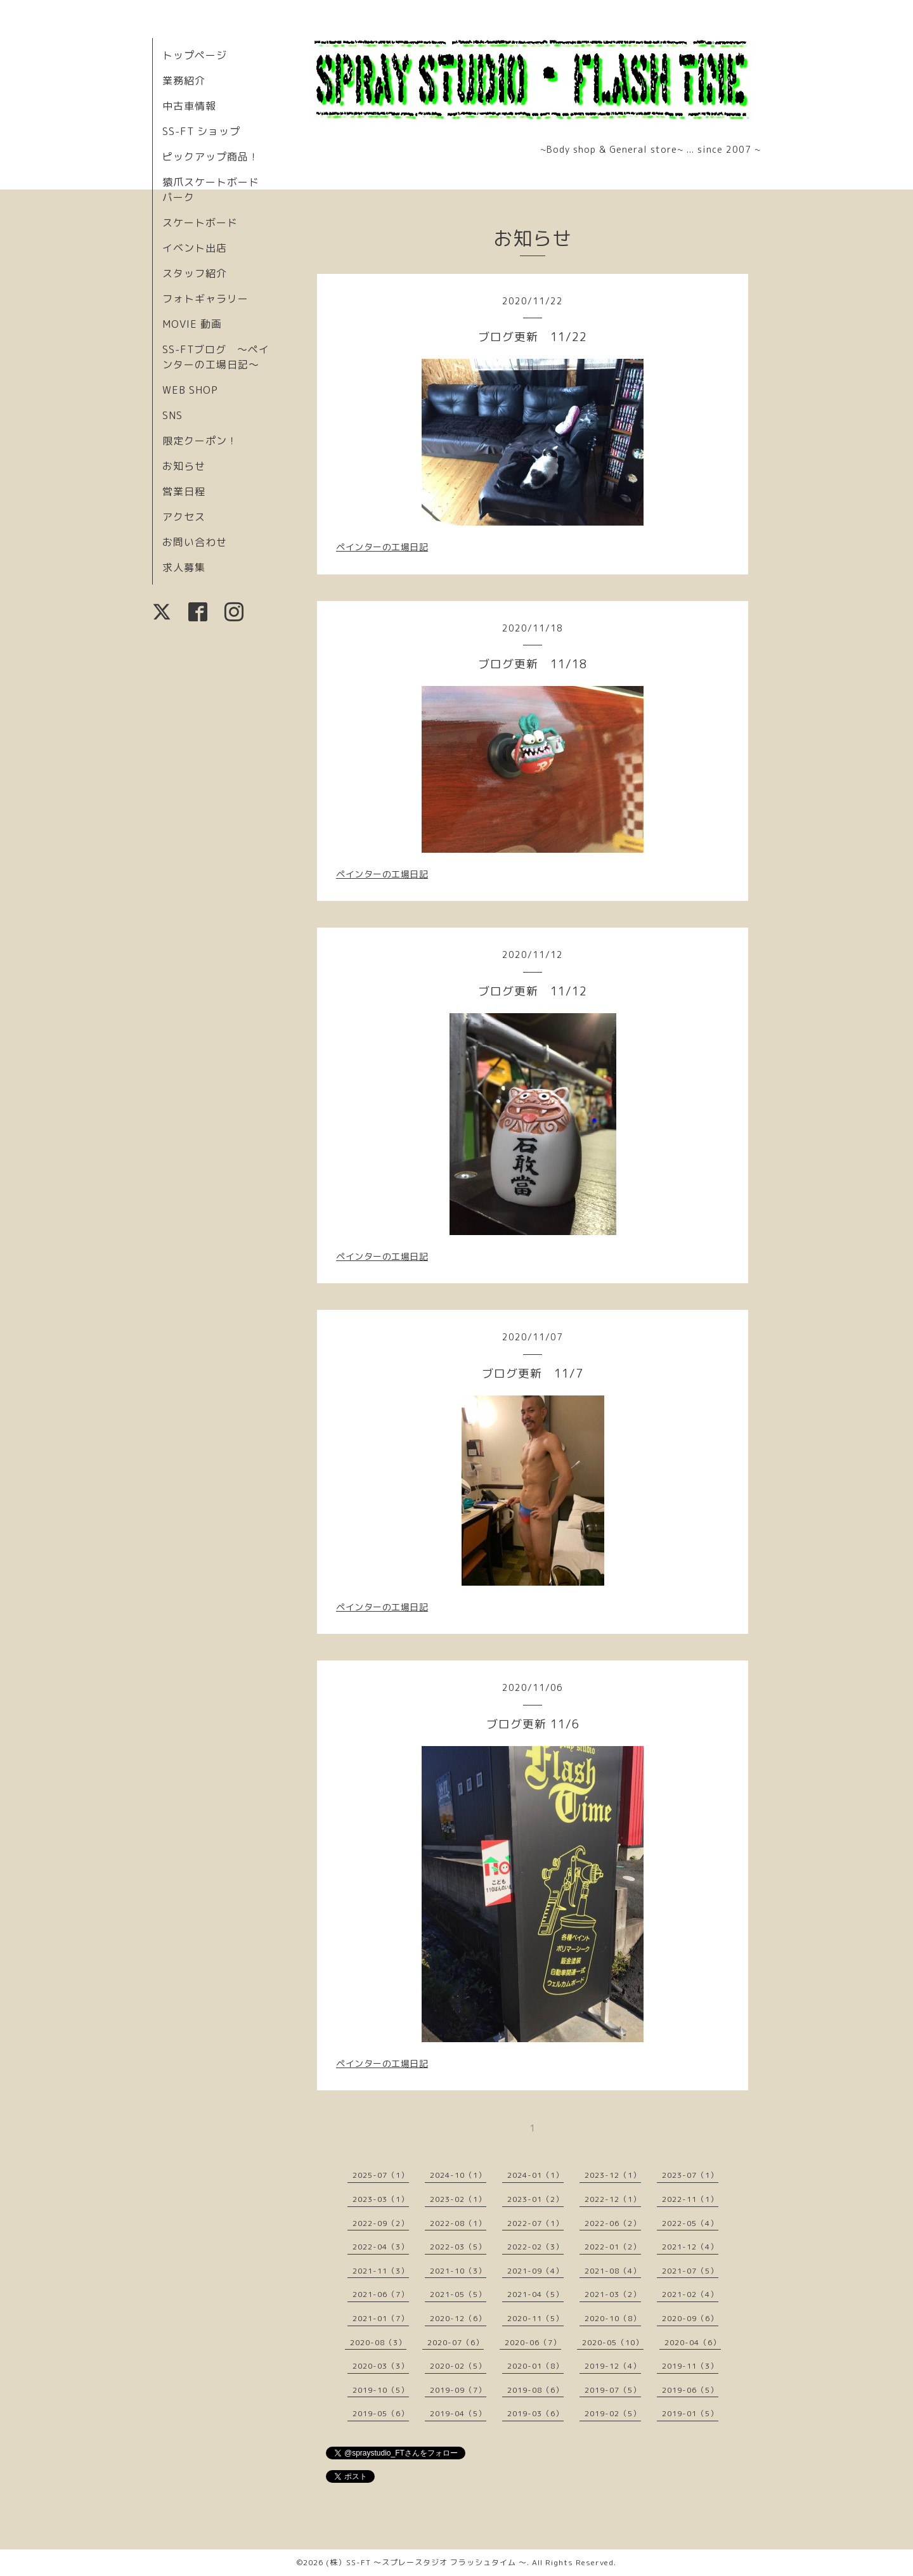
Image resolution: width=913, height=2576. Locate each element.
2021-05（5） (458, 2294)
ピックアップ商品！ (210, 157)
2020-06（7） (533, 2342)
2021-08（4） (613, 2270)
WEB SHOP (190, 390)
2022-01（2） (613, 2246)
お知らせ (183, 466)
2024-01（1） (535, 2175)
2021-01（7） (381, 2318)
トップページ (194, 55)
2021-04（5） (535, 2294)
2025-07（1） (381, 2175)
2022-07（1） (535, 2223)
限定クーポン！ (200, 441)
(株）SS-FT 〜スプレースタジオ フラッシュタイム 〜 (426, 2562)
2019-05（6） (381, 2413)
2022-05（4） (690, 2223)
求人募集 (183, 567)
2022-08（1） (458, 2223)
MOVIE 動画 (192, 324)
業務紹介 (183, 80)
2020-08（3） (378, 2342)
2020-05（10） (613, 2342)
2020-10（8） (613, 2318)
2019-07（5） (613, 2390)
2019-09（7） (458, 2390)
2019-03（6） (535, 2413)
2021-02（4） (690, 2294)
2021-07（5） (690, 2270)
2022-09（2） (381, 2223)
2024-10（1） (458, 2175)
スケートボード (200, 223)
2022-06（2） (613, 2223)
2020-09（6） (690, 2318)
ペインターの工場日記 (382, 547)
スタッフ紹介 (194, 273)
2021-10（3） (458, 2270)
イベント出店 (194, 248)
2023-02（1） (458, 2199)
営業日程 (183, 491)
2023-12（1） (613, 2175)
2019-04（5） (458, 2413)
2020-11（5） (535, 2318)
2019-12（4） (613, 2365)
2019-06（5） (690, 2390)
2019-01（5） (690, 2413)
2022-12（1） (613, 2199)
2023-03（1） (381, 2199)
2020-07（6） (455, 2342)
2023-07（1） (690, 2175)
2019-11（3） (690, 2365)
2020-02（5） (458, 2365)
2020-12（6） (458, 2318)
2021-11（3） (381, 2270)
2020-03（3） (381, 2365)
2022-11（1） (690, 2199)
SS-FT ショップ (201, 131)
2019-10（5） (381, 2390)
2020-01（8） (535, 2365)
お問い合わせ (194, 542)
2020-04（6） (692, 2342)
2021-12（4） (690, 2246)
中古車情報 (189, 106)
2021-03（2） (613, 2294)
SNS (172, 415)
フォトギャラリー (205, 299)
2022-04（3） (381, 2246)
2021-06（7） (381, 2294)
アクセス (183, 517)
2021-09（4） (535, 2270)
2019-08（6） (535, 2390)
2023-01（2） (535, 2199)
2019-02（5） (613, 2413)
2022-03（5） (458, 2246)
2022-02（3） (535, 2246)
